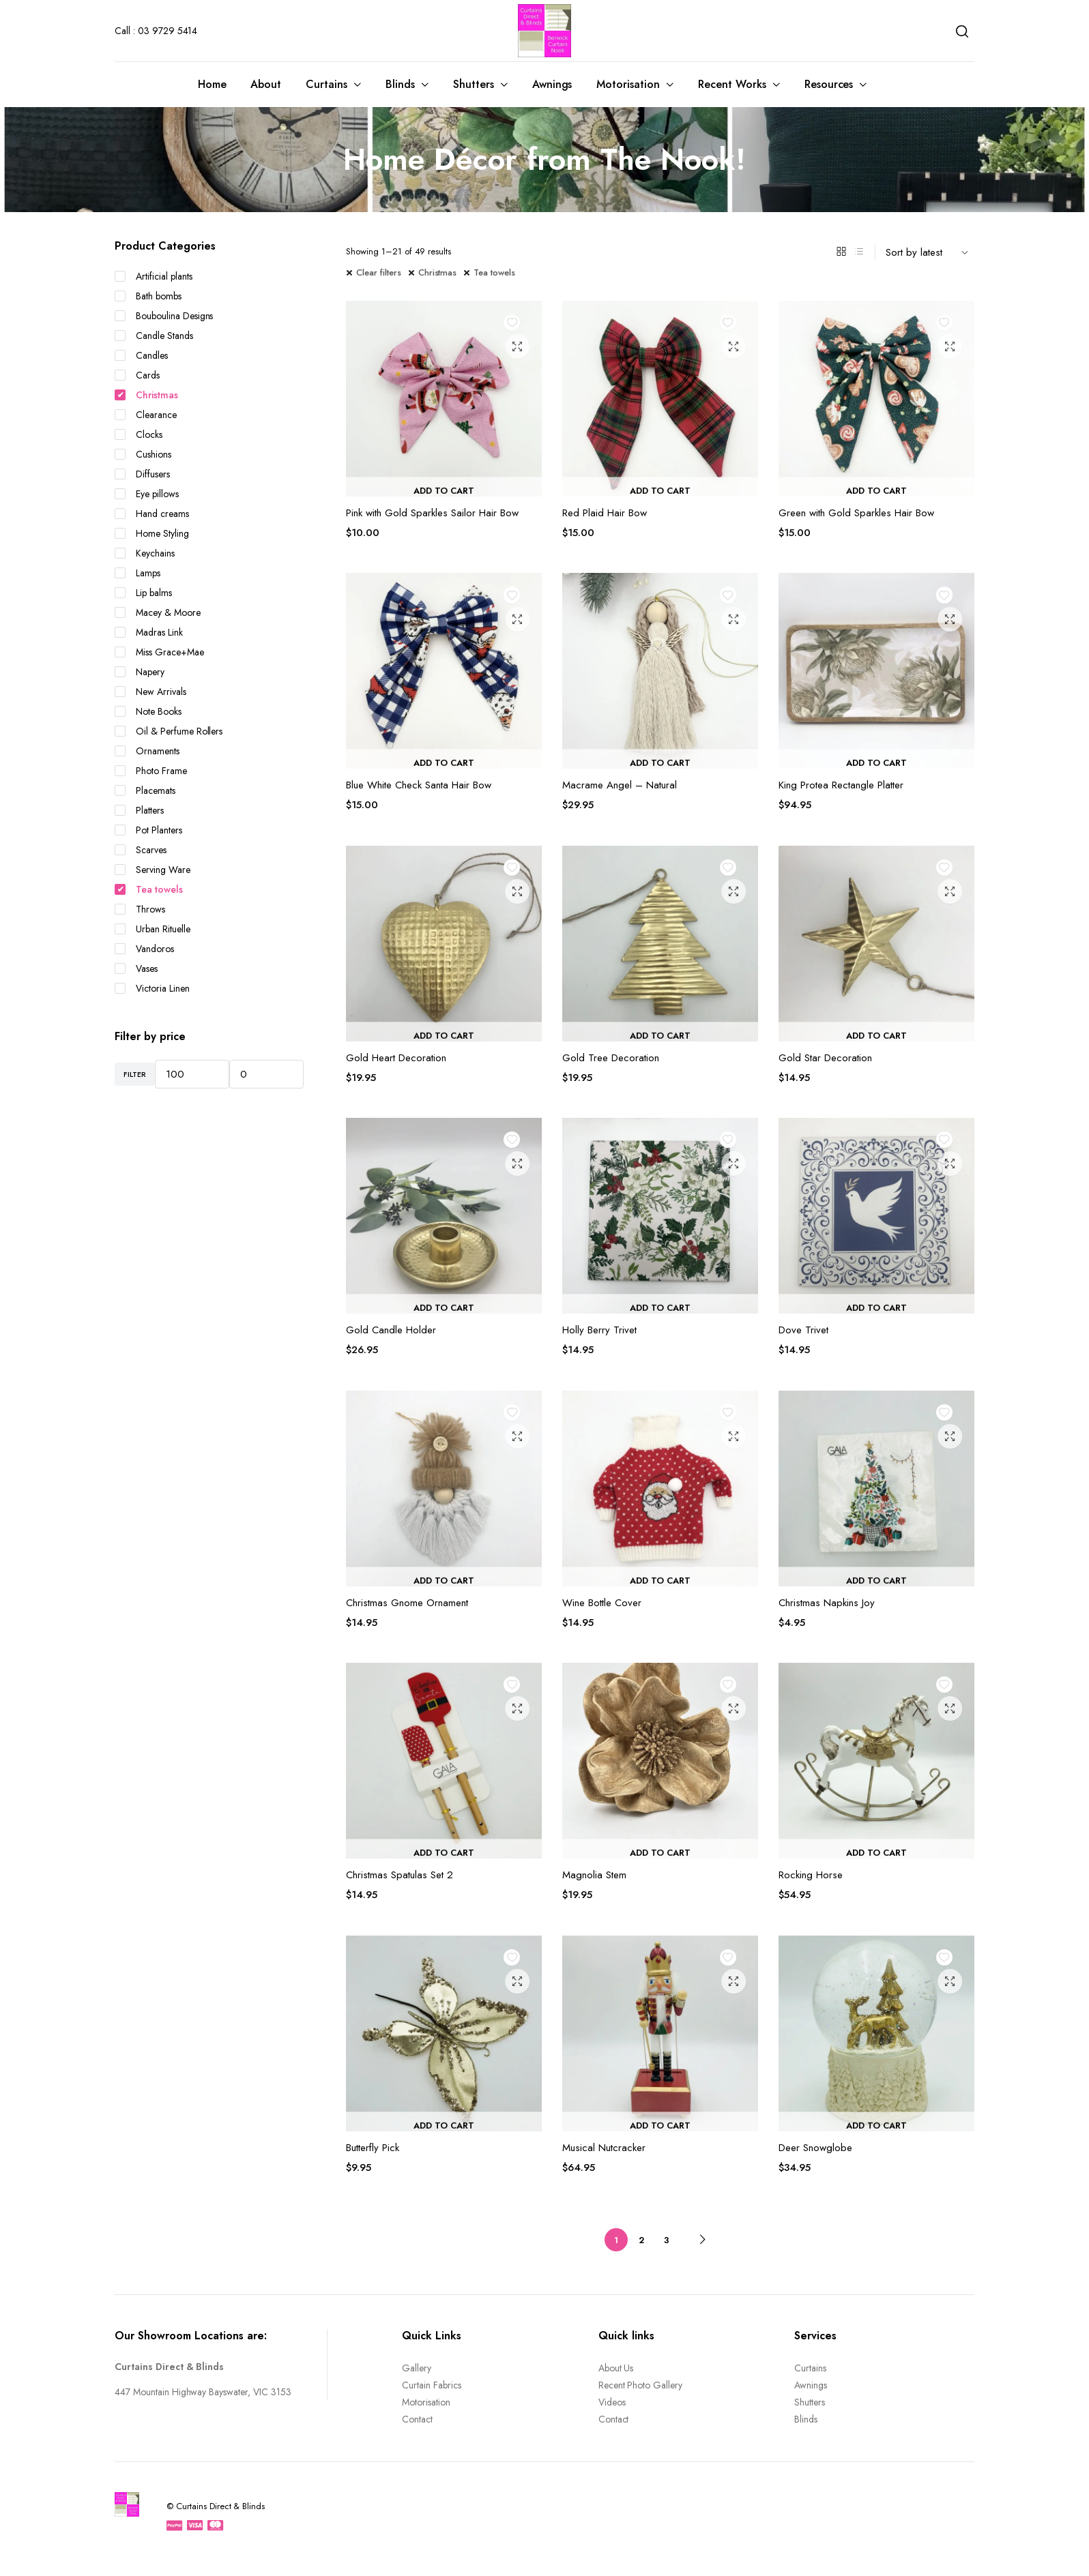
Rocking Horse (811, 1874)
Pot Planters (148, 830)
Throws (140, 909)
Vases (136, 968)
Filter (135, 1074)
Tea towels (494, 272)
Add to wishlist (515, 327)
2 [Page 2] (641, 2240)
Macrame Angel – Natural (619, 785)
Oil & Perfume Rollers (168, 731)
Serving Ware (152, 869)
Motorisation (628, 84)
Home (212, 84)
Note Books (148, 711)
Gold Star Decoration (825, 1057)
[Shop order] (930, 251)
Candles (141, 355)
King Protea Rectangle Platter (841, 785)
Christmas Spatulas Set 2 (399, 1874)
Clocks (138, 434)
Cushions (143, 454)
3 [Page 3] (666, 2240)
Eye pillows (147, 494)
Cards (137, 375)
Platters (139, 810)
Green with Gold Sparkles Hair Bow (856, 512)
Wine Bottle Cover (601, 1602)
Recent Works (732, 84)
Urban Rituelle (152, 929)
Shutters (473, 84)
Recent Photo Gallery (640, 2385)
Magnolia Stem (594, 1874)
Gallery (416, 2368)
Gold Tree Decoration (610, 1057)
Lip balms (143, 592)
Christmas (437, 272)
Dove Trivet (803, 1329)
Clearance (146, 414)
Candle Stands (154, 335)
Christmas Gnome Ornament (407, 1602)
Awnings (552, 84)
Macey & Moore (158, 612)
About (265, 84)
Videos (612, 2402)
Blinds (400, 84)
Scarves (140, 850)
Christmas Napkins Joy (827, 1602)
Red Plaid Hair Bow (604, 512)
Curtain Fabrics (431, 2385)
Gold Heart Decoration (396, 1057)
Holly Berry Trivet (599, 1329)
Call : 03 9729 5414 (156, 31)
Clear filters (378, 272)
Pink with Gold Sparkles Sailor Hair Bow (432, 512)
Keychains (145, 553)
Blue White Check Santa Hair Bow (418, 785)
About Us (616, 2368)
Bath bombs (148, 296)
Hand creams (152, 513)
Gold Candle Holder (391, 1329)
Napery (139, 672)
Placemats (145, 790)
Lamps (137, 573)
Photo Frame (151, 771)
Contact (417, 2419)
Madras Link (149, 632)
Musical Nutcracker (603, 2147)
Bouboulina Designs (164, 316)
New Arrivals (150, 691)
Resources (829, 84)
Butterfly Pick (372, 2147)
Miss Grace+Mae (159, 652)
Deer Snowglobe (815, 2147)
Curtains (326, 84)
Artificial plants (153, 276)
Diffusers (142, 474)
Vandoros (144, 949)
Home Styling (152, 533)
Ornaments (147, 751)
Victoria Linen (152, 988)
